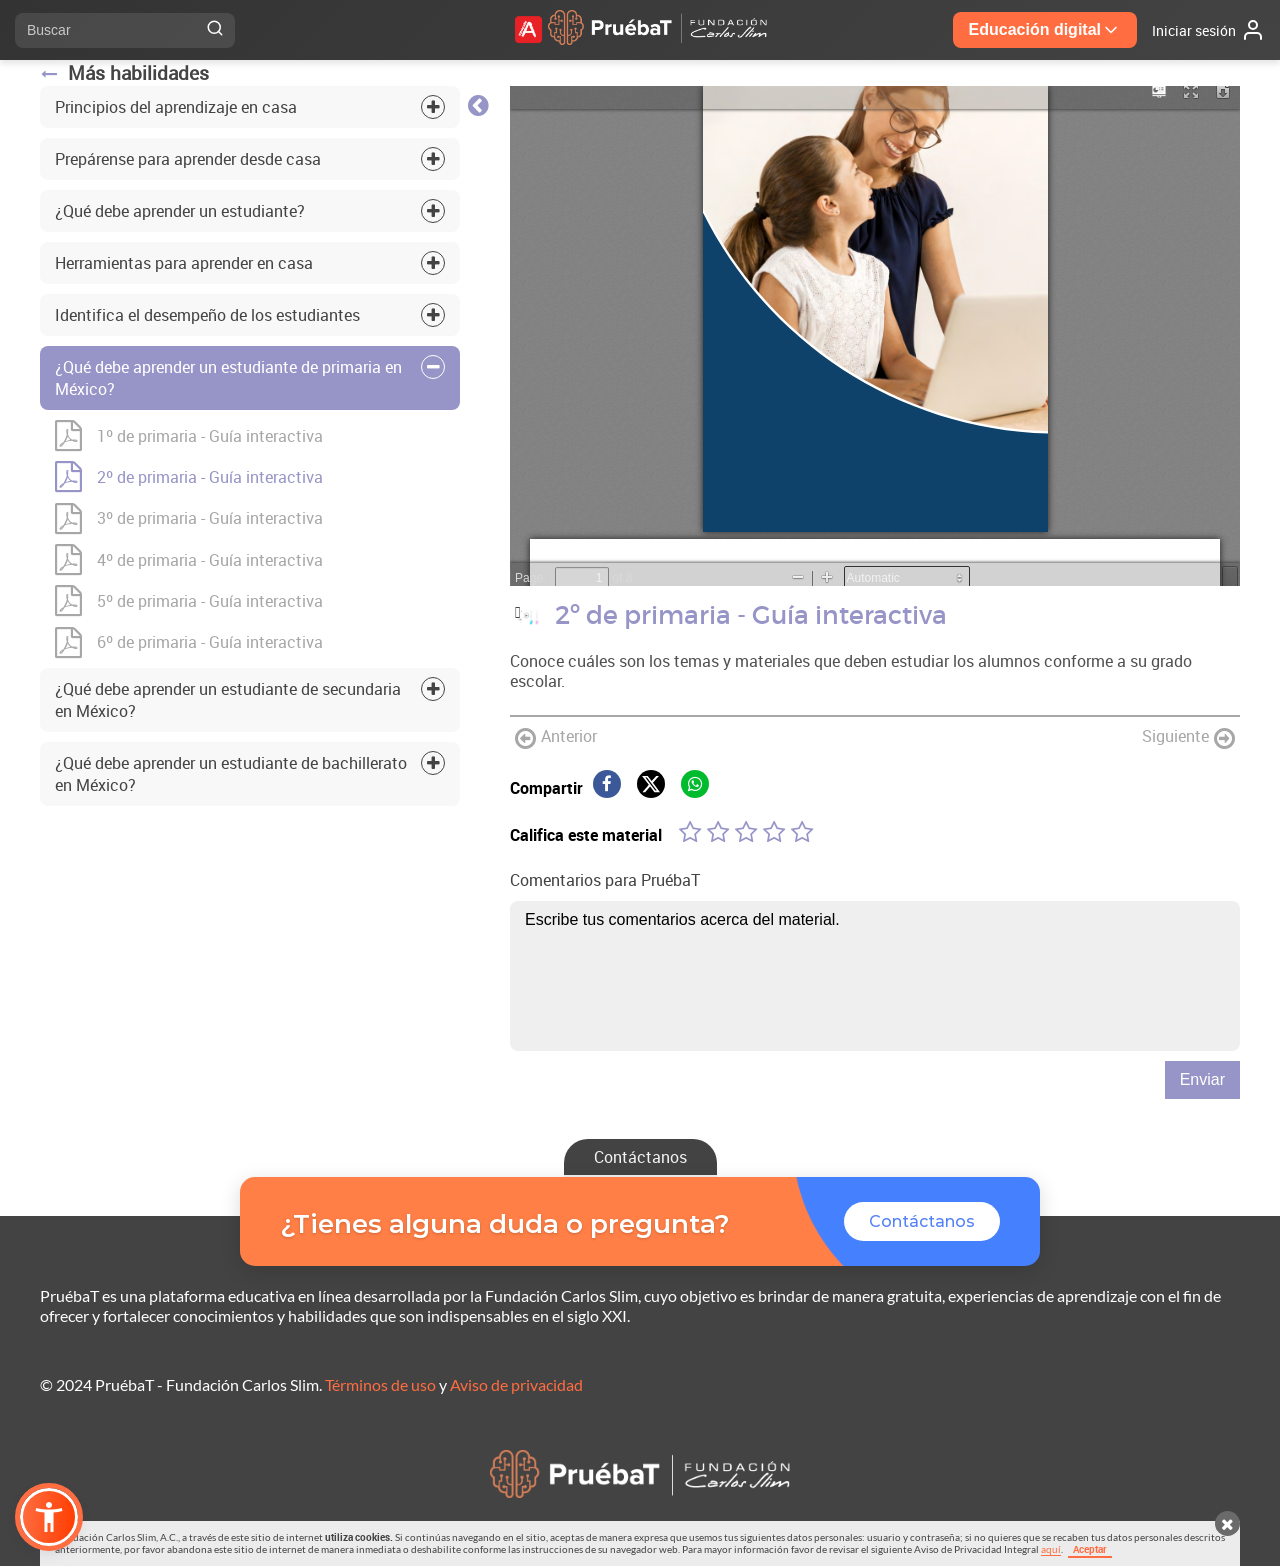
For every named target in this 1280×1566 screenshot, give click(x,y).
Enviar (1202, 1079)
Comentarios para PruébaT (605, 880)
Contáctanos (640, 1157)
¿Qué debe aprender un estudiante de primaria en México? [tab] (228, 378)
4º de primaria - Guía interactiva (189, 559)
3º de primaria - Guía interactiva (189, 518)
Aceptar (1090, 1549)
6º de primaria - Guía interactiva (189, 642)
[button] (49, 1517)
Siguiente (1188, 737)
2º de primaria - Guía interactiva (189, 476)
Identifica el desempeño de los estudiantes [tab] (207, 315)
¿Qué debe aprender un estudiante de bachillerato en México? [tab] (231, 774)
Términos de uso (380, 1384)
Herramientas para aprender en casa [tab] (184, 263)
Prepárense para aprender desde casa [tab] (188, 159)
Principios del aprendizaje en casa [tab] (176, 107)
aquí (1051, 1549)
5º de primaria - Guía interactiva (189, 600)
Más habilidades (124, 73)
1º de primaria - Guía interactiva (189, 435)
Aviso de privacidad (516, 1384)
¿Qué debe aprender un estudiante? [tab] (180, 211)
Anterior (556, 737)
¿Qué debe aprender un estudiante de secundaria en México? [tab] (228, 700)
